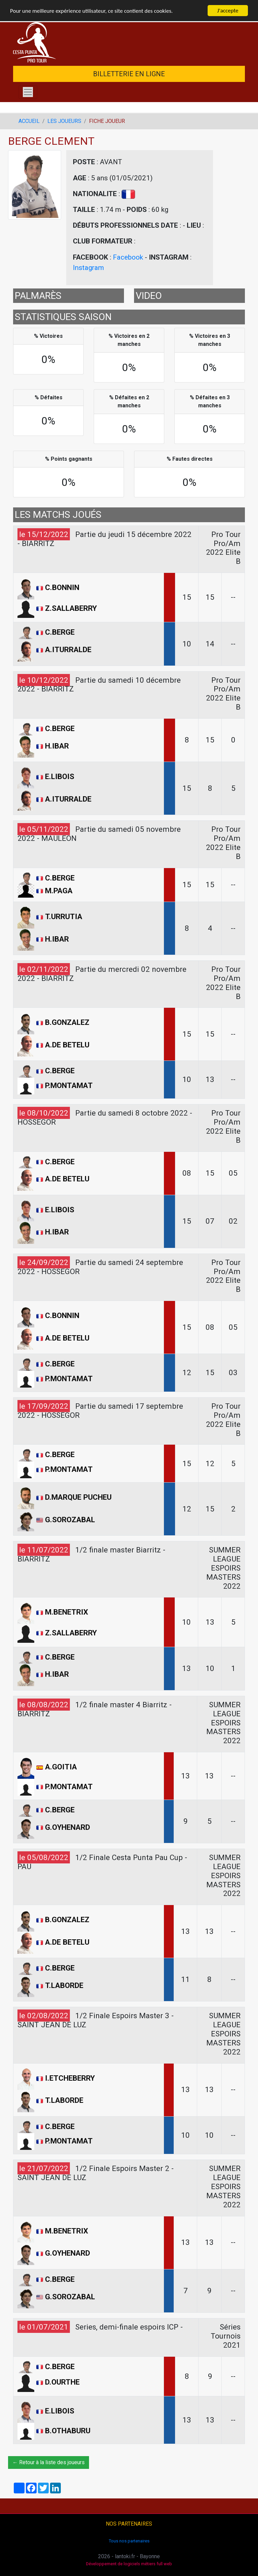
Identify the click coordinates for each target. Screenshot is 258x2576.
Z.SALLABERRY (71, 607)
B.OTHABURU (67, 2430)
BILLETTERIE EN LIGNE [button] (129, 74)
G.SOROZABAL (70, 1519)
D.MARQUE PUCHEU (78, 1497)
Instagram (88, 268)
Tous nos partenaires (129, 2540)
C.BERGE (60, 632)
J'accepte (228, 10)
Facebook (128, 257)
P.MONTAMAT (69, 1085)
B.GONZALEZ (67, 1022)
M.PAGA (59, 890)
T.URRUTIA (63, 916)
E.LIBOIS (59, 776)
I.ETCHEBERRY (70, 2078)
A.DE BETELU (67, 1044)
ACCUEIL (29, 121)
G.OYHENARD (67, 1827)
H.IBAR (57, 745)
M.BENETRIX (66, 1612)
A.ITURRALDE (68, 649)
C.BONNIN (62, 587)
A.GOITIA (61, 1766)
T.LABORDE (64, 1985)
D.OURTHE (62, 2382)
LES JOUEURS (64, 121)
